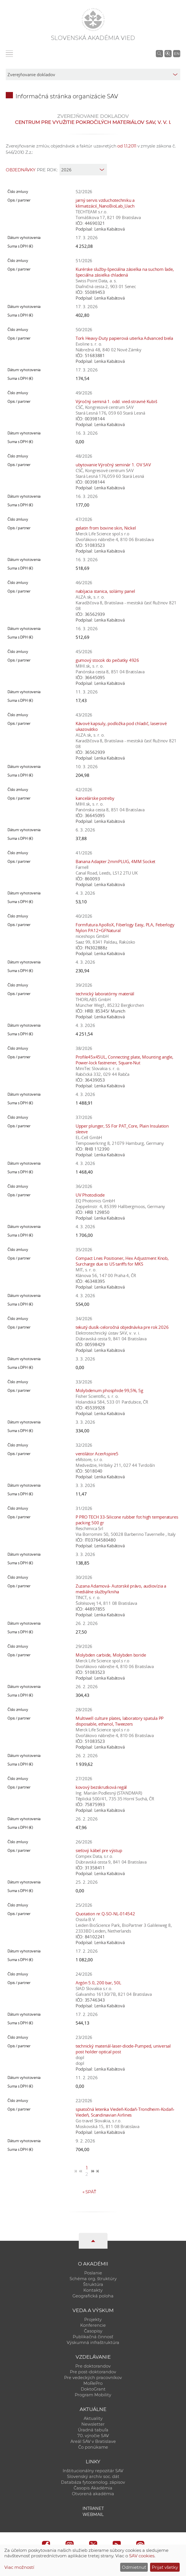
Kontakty (93, 2290)
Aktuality (93, 2418)
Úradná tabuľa (93, 2430)
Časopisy (93, 2331)
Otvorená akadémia (93, 2493)
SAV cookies (141, 2555)
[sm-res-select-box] (93, 74)
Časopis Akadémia (93, 2488)
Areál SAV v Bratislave (93, 2441)
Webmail (93, 2514)
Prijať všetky (165, 2567)
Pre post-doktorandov (93, 2371)
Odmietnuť (134, 2567)
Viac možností (19, 2567)
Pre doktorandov (93, 2366)
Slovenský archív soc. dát (93, 2476)
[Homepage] (93, 19)
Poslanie (93, 2273)
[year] (83, 169)
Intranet (93, 2508)
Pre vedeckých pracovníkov (93, 2377)
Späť (89, 2191)
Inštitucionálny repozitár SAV (93, 2470)
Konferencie (93, 2325)
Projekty (93, 2319)
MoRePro (93, 2383)
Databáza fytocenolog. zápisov (93, 2482)
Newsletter (93, 2424)
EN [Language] (177, 53)
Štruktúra (93, 2284)
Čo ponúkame (93, 2447)
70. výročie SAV (93, 2435)
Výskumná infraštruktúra (93, 2342)
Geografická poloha (93, 2296)
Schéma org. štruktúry (93, 2278)
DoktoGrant (93, 2389)
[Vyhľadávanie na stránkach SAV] (159, 53)
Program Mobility (93, 2394)
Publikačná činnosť (93, 2336)
